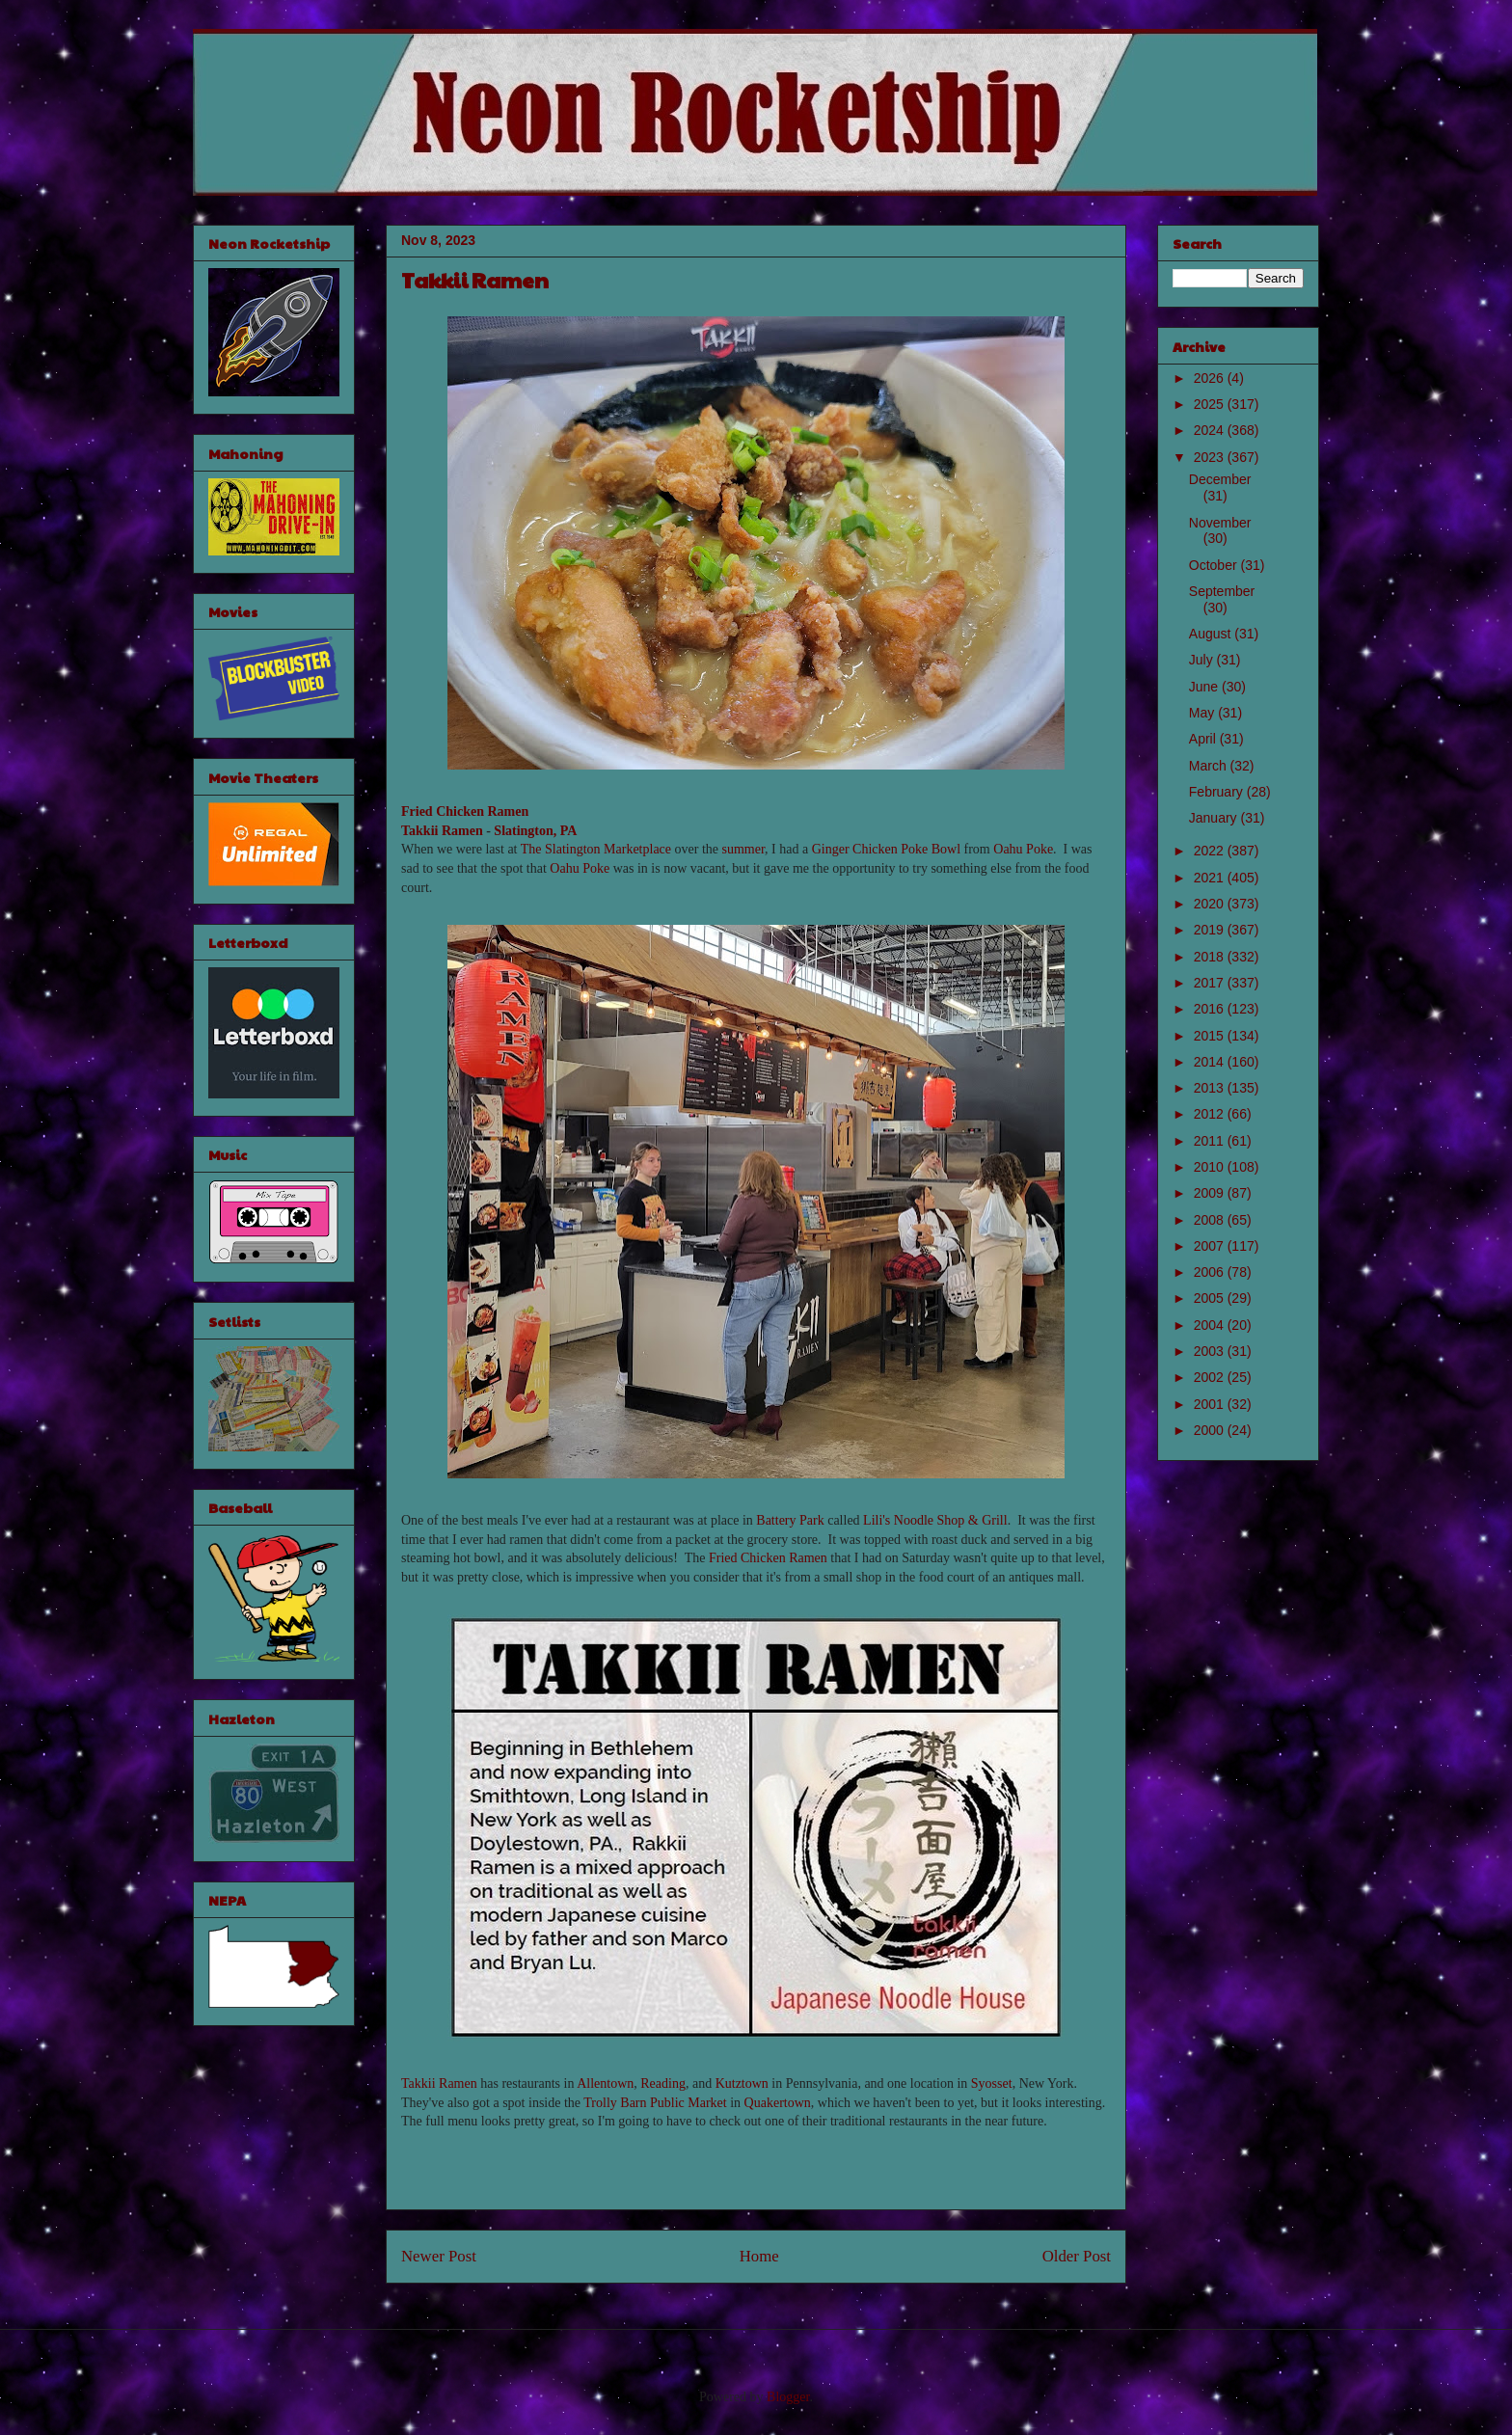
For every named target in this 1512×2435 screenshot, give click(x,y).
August (1211, 633)
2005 (1211, 1298)
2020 (1211, 903)
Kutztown (742, 2083)
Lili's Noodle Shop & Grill (935, 1520)
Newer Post (438, 2256)
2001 (1211, 1404)
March (1209, 765)
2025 (1211, 404)
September (1222, 591)
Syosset (991, 2083)
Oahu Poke (1023, 849)
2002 (1211, 1377)
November (1220, 522)
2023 (1211, 457)
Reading (663, 2083)
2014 (1211, 1061)
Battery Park (790, 1520)
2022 (1211, 850)
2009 (1211, 1193)
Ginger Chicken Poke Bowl (886, 849)
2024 (1211, 430)
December (1220, 479)
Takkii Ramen (442, 831)
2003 (1211, 1351)
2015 (1211, 1035)
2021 (1211, 877)
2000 (1211, 1430)
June (1205, 686)
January (1215, 817)
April (1204, 738)
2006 (1211, 1272)
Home (759, 2256)
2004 (1211, 1325)
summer (744, 849)
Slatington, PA (535, 831)
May (1203, 712)
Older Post (1076, 2256)
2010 (1211, 1167)
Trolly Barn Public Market (654, 2103)
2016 (1211, 1008)
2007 (1211, 1246)
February (1218, 791)
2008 (1211, 1220)
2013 (1211, 1088)
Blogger (788, 2397)
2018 (1211, 956)
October (1215, 565)
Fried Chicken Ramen (464, 811)
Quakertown (777, 2103)
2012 (1211, 1114)
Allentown (605, 2083)
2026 (1211, 378)
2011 (1211, 1141)
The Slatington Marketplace (596, 849)
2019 (1211, 929)
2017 (1211, 982)
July (1203, 659)
